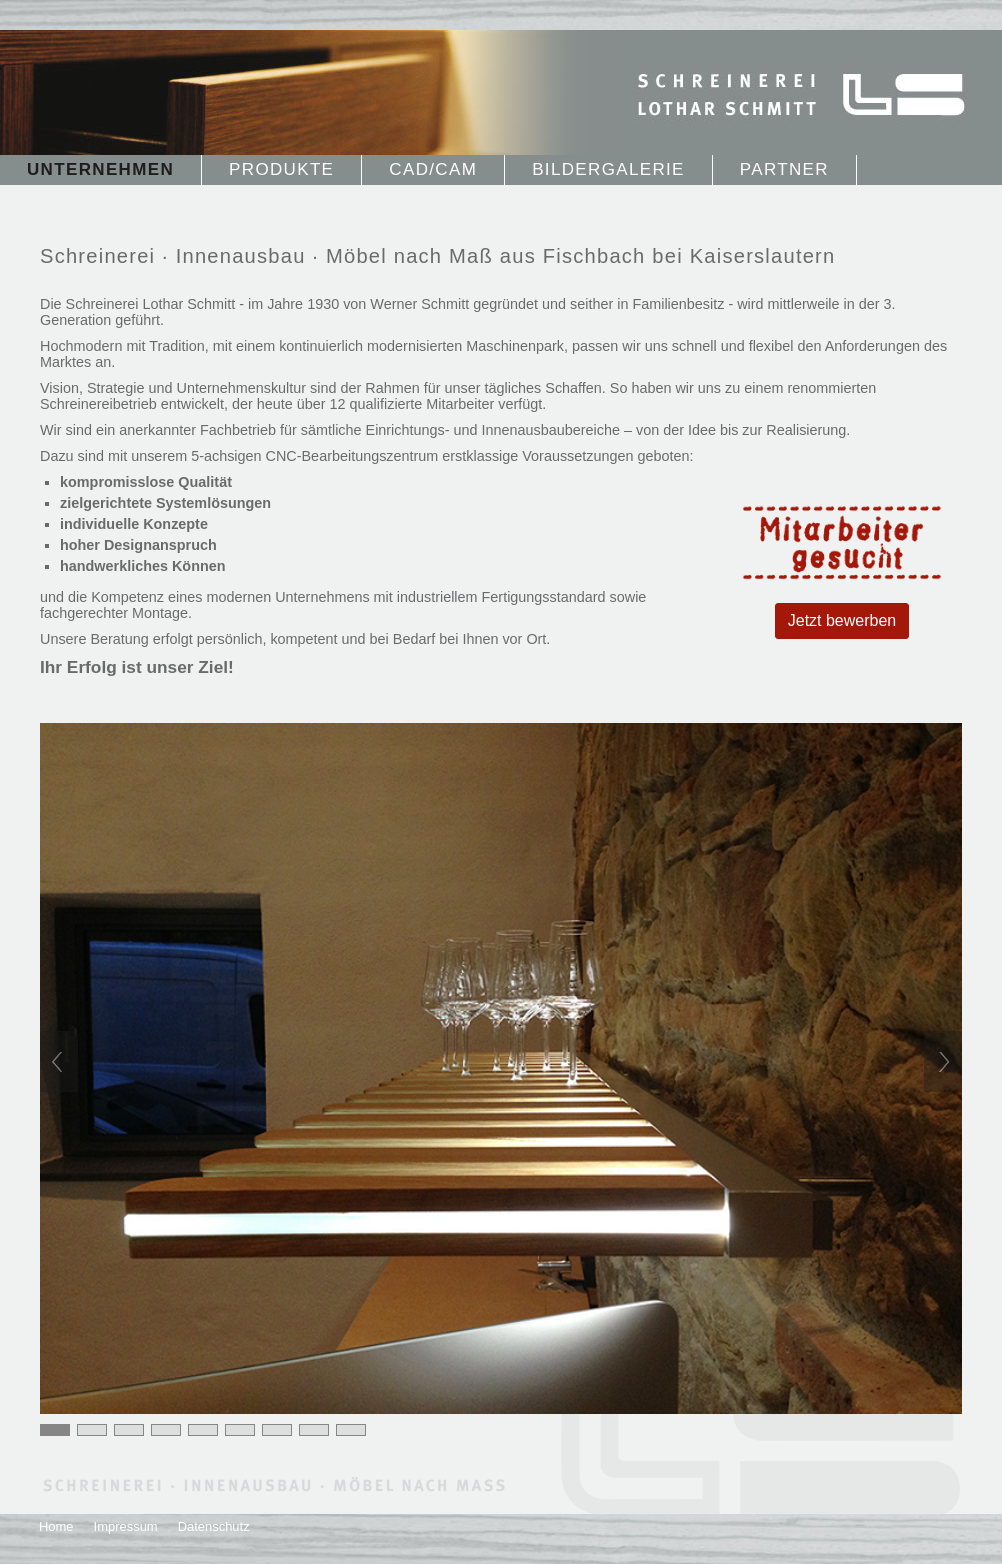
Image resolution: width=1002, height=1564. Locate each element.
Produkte (281, 169)
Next (943, 1061)
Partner (784, 169)
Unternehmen (100, 169)
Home (56, 1526)
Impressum (126, 1526)
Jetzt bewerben (842, 620)
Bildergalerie (608, 169)
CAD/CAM (433, 169)
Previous (59, 1061)
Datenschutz (214, 1526)
